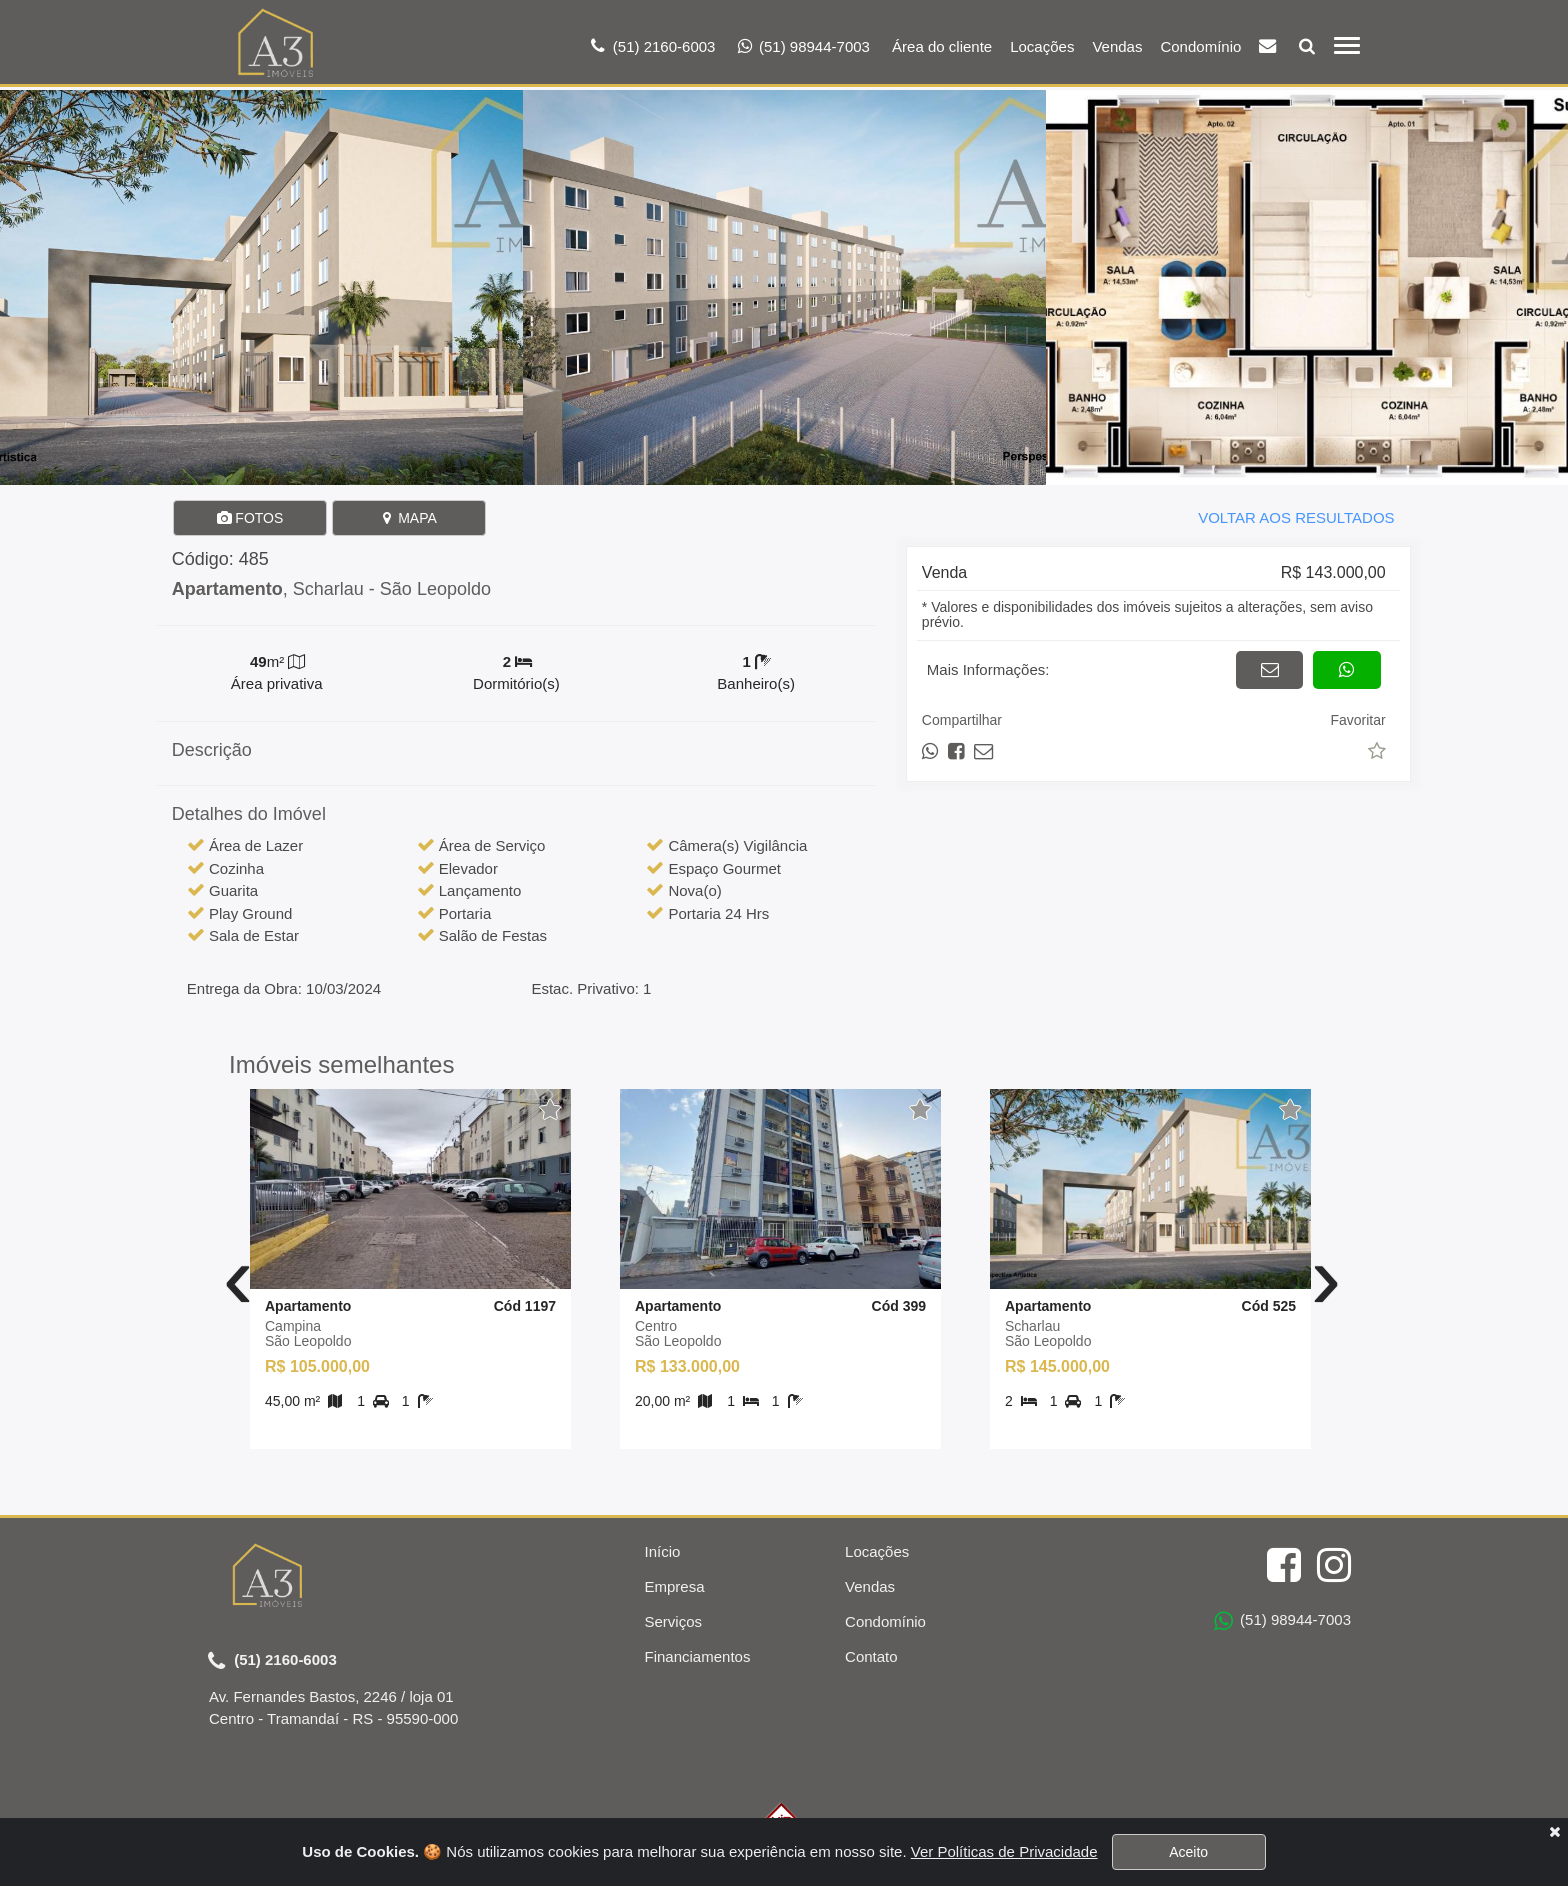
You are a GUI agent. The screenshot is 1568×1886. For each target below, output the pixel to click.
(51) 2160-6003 (272, 1661)
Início (663, 1551)
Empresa (675, 1586)
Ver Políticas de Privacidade (1004, 1851)
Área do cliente (942, 46)
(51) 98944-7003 (1282, 1621)
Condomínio (1200, 46)
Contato (871, 1656)
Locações (1042, 46)
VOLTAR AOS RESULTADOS (1296, 517)
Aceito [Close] (1188, 1852)
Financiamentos (698, 1656)
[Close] (1554, 1831)
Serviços (674, 1621)
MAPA (408, 518)
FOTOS (250, 518)
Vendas (1117, 46)
